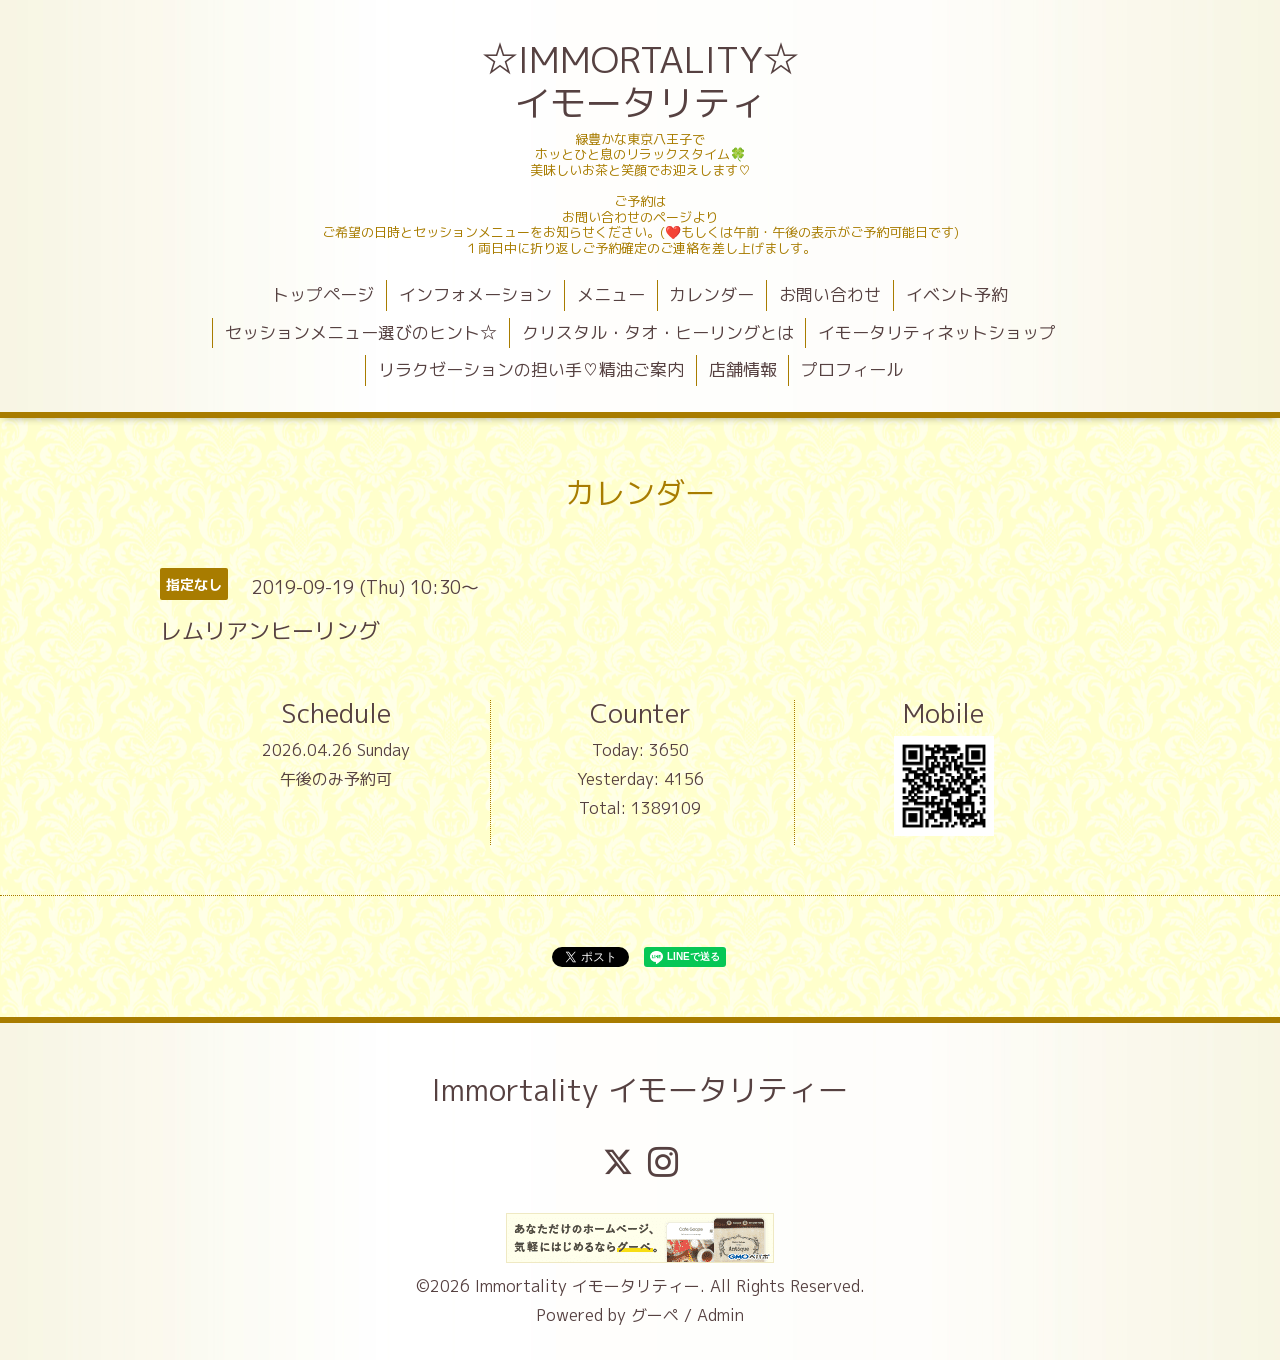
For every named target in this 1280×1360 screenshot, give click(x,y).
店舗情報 (743, 369)
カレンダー (711, 294)
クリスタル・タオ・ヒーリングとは (658, 332)
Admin (720, 1315)
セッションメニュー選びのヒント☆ (361, 332)
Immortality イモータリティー (640, 1090)
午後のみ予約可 (336, 779)
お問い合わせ (830, 294)
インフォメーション (475, 294)
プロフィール (852, 369)
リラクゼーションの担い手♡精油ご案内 (531, 369)
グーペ (655, 1315)
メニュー (611, 294)
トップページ (323, 294)
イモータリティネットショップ (937, 332)
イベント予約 (957, 294)
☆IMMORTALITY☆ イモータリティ (642, 81)
